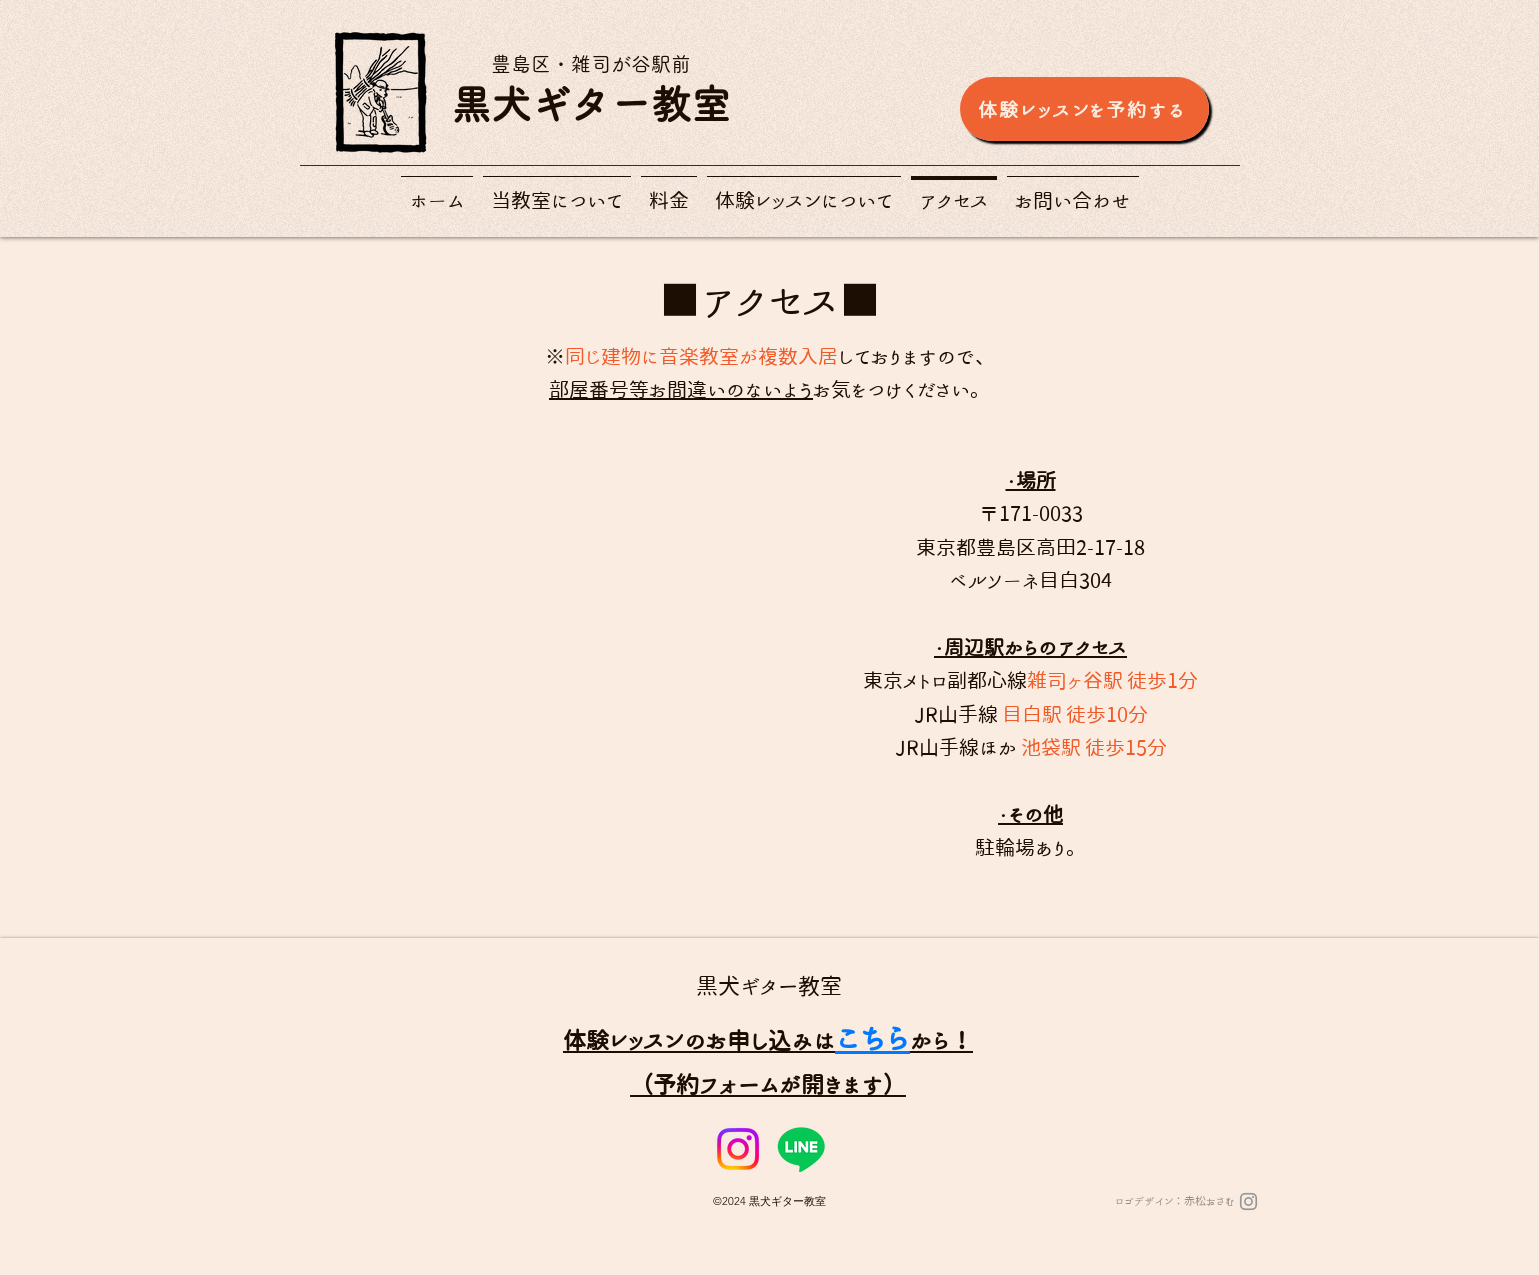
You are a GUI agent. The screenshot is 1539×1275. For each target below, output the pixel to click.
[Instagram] (738, 1149)
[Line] (801, 1149)
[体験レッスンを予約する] (1084, 109)
